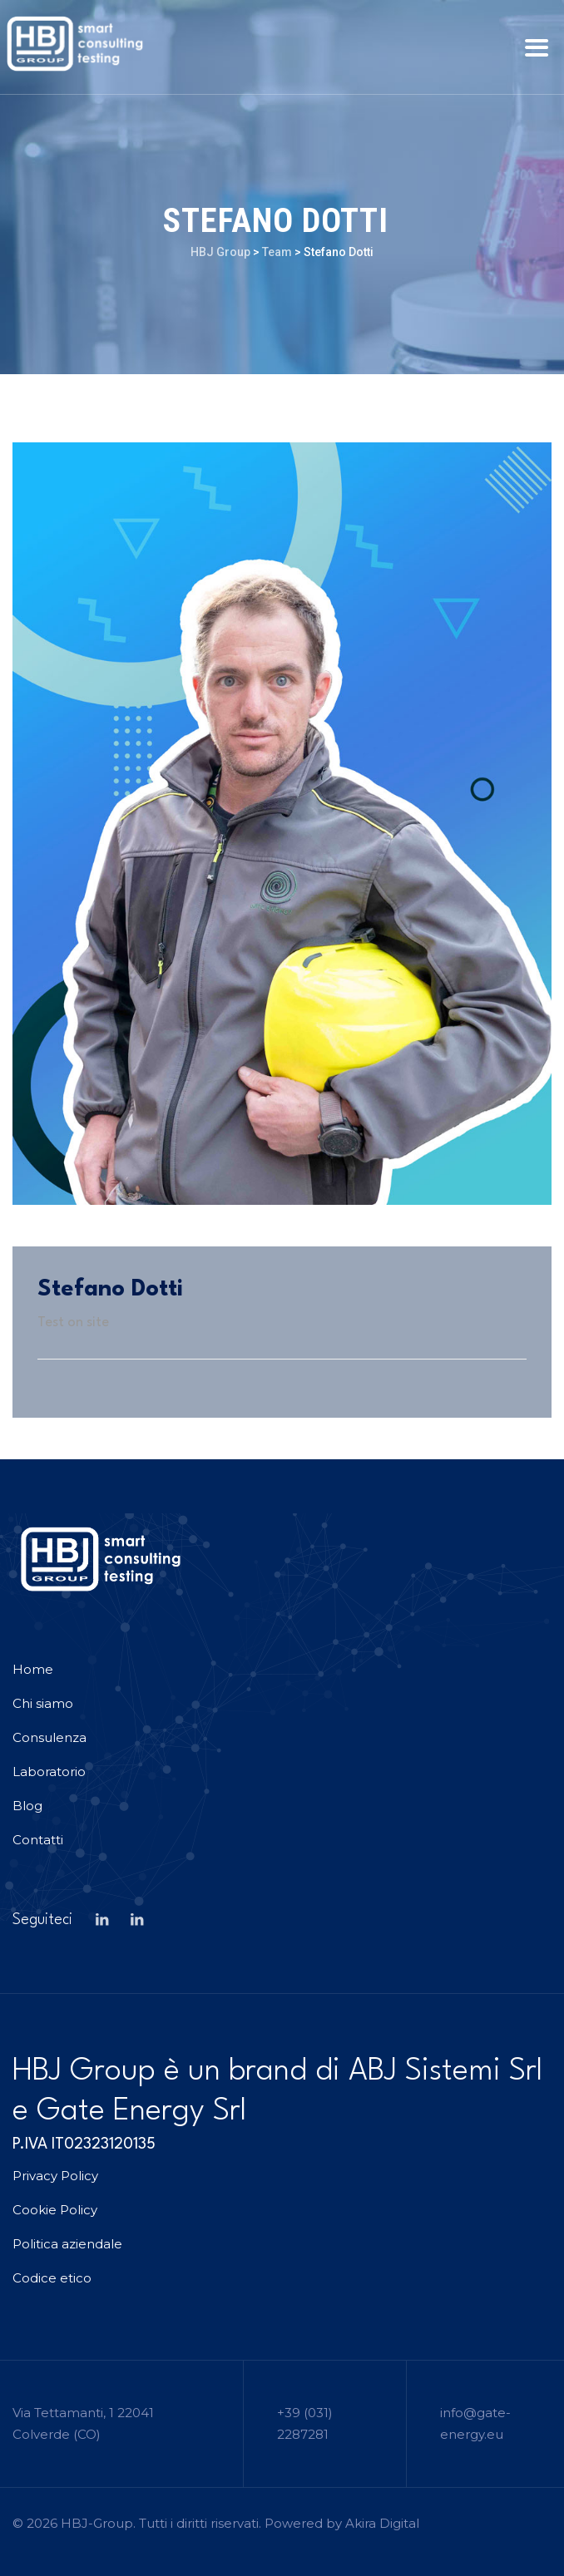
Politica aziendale (67, 2244)
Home (32, 1669)
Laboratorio (49, 1771)
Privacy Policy (55, 2176)
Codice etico (52, 2278)
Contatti (37, 1840)
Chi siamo (42, 1703)
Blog (27, 1806)
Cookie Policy (54, 2210)
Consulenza (49, 1737)
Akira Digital (382, 2523)
